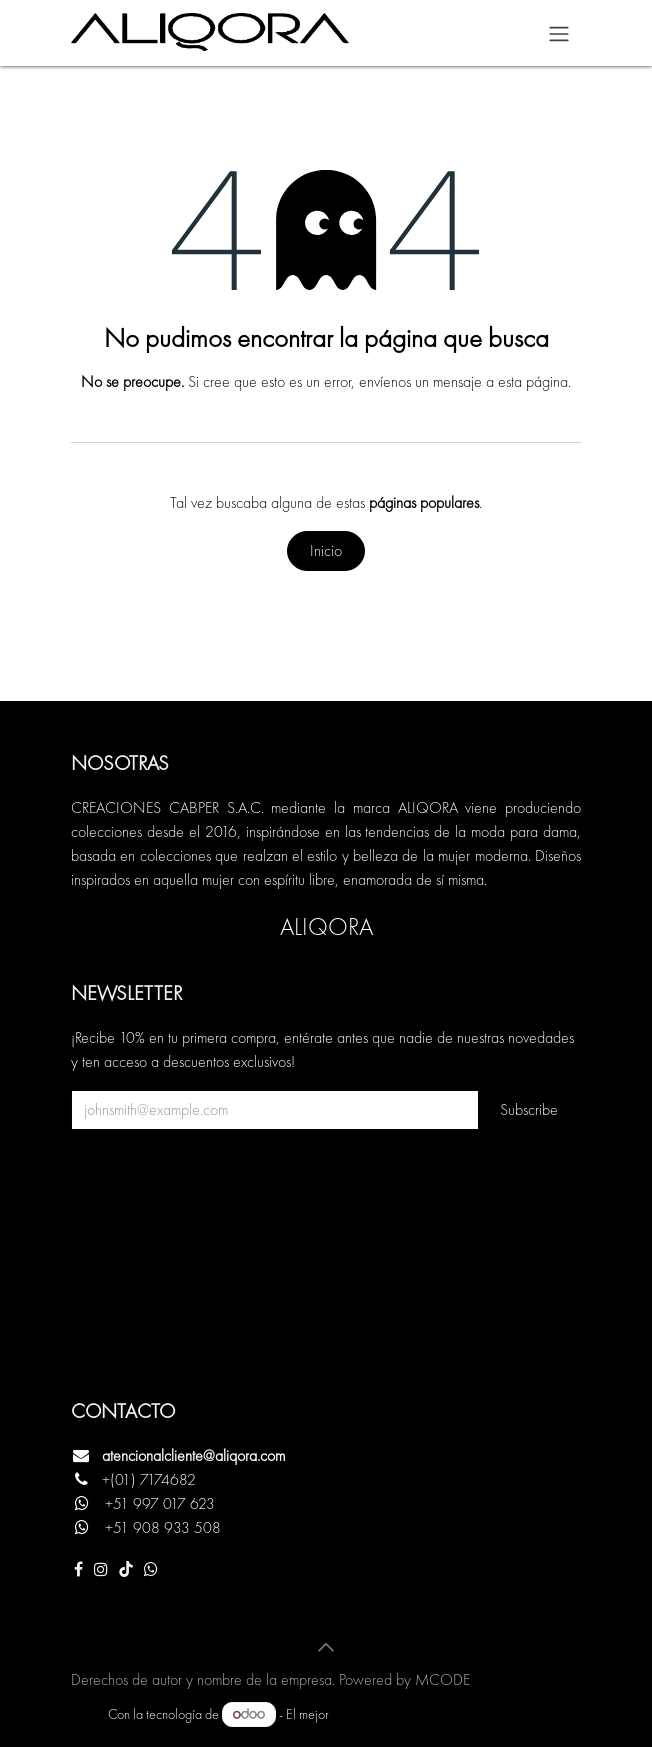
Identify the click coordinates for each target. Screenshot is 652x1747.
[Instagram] (101, 1569)
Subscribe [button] (529, 1109)
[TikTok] (126, 1569)
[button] (326, 1647)
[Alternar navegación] (559, 33)
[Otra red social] (151, 1569)
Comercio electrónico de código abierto (438, 1714)
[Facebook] (78, 1569)
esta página (533, 381)
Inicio (326, 550)
